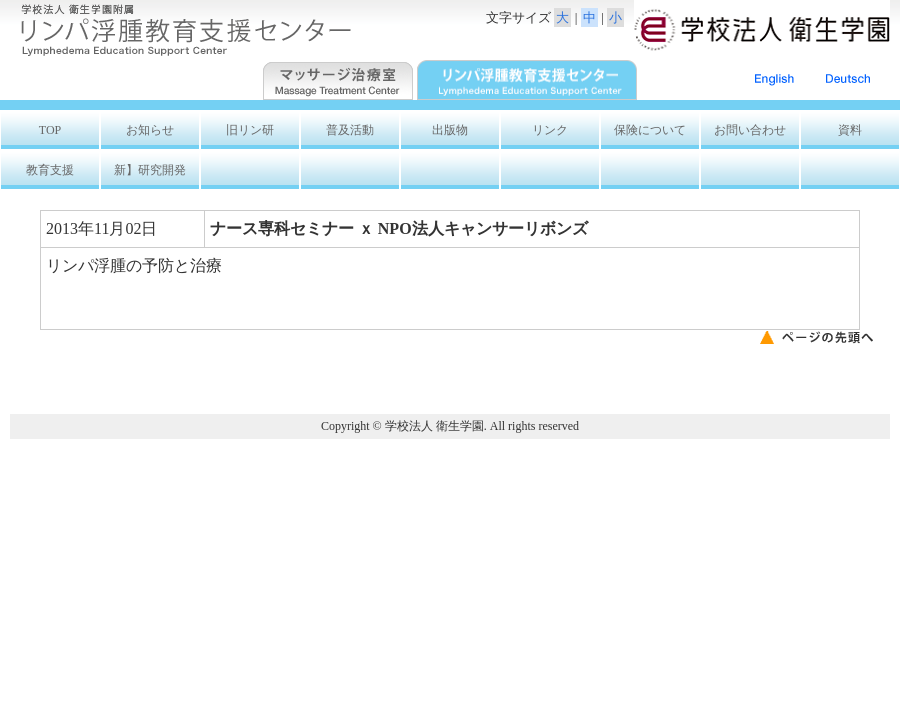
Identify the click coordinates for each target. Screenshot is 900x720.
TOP (50, 130)
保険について (650, 130)
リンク (550, 130)
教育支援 (50, 170)
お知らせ (150, 130)
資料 (850, 130)
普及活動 (350, 130)
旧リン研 (250, 130)
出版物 (450, 130)
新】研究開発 (156, 170)
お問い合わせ (750, 130)
